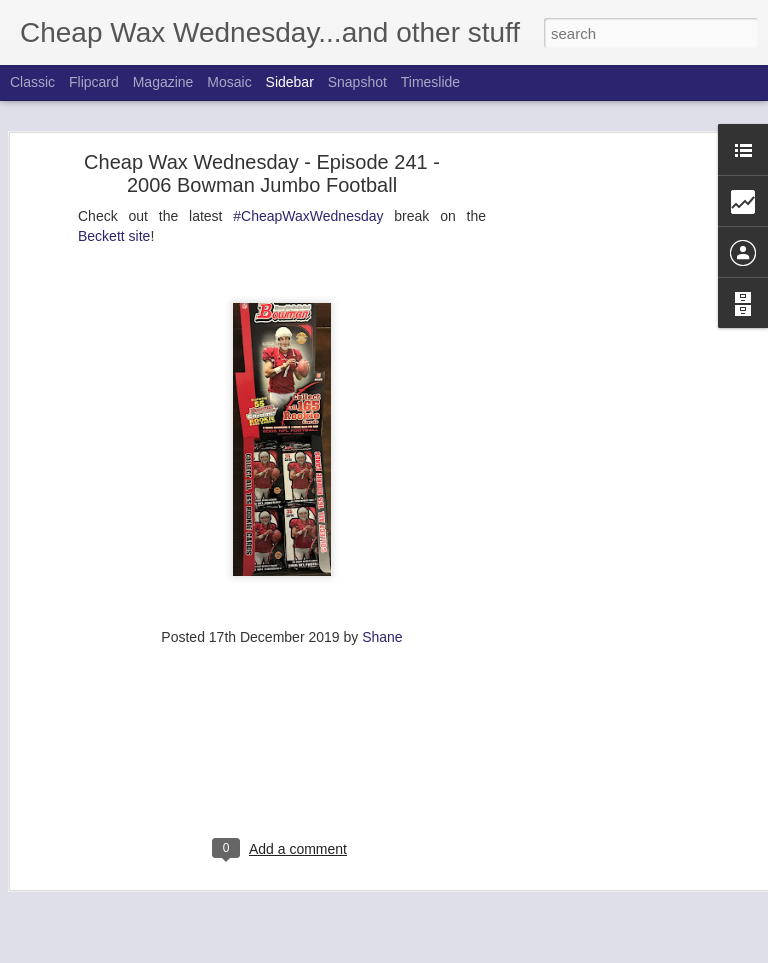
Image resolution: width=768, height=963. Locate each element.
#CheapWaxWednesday (308, 173)
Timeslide (430, 82)
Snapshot (357, 82)
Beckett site (114, 193)
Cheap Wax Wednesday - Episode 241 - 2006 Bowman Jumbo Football (262, 130)
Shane (382, 594)
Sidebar (290, 82)
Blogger (483, 952)
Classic (32, 82)
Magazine (163, 82)
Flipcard (94, 82)
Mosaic (229, 82)
